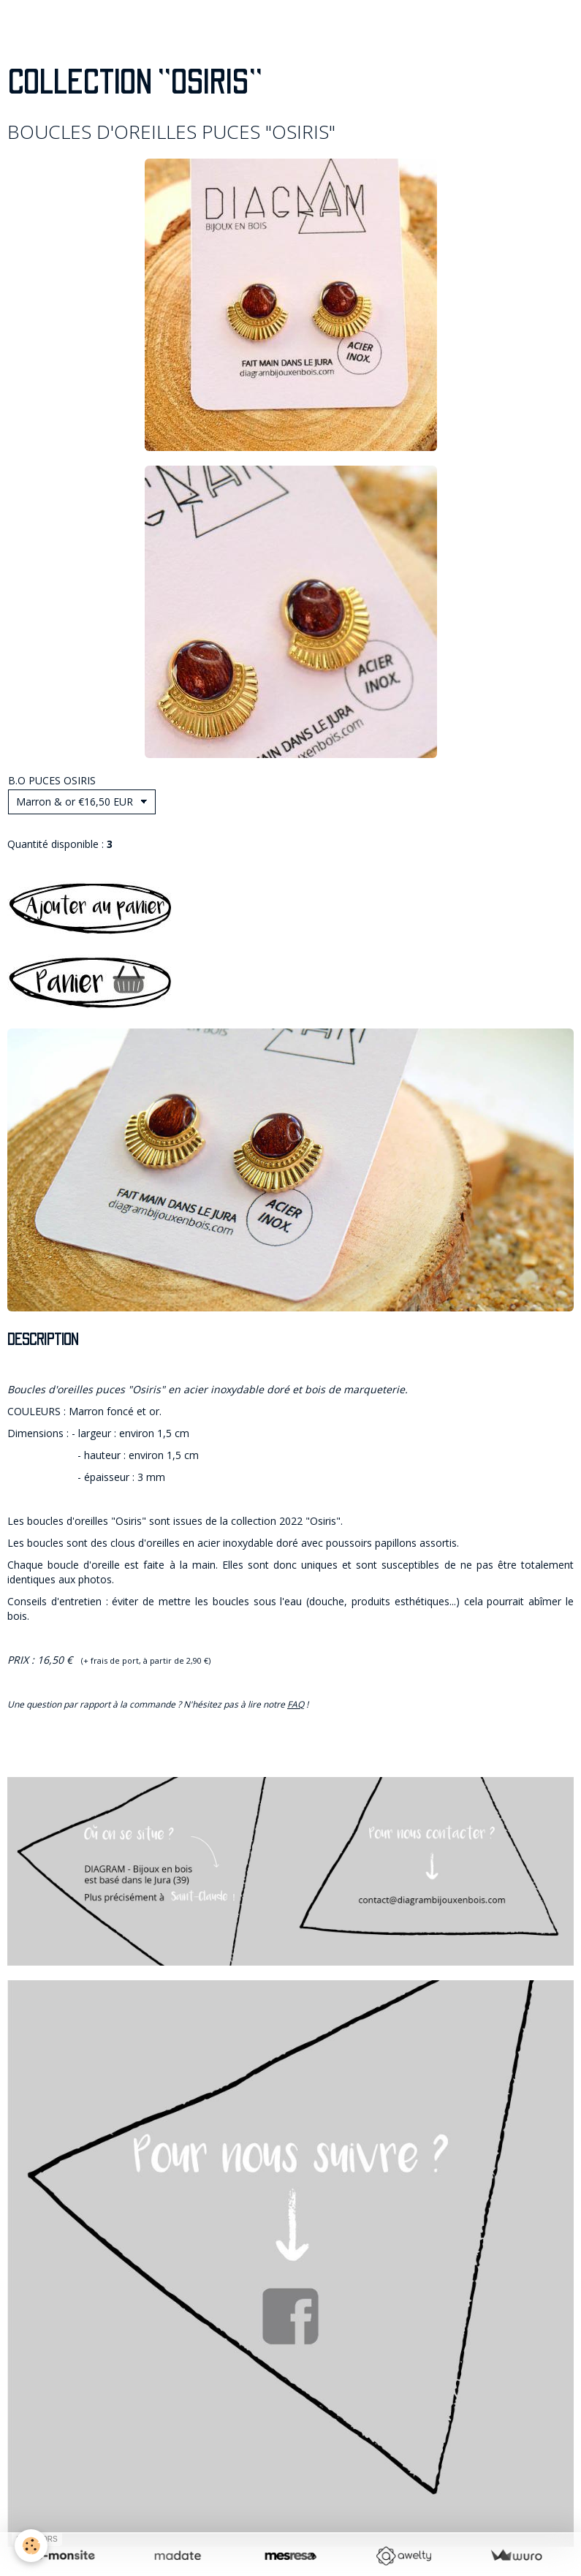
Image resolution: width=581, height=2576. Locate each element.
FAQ (295, 1704)
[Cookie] (31, 2545)
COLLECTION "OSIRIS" (134, 83)
